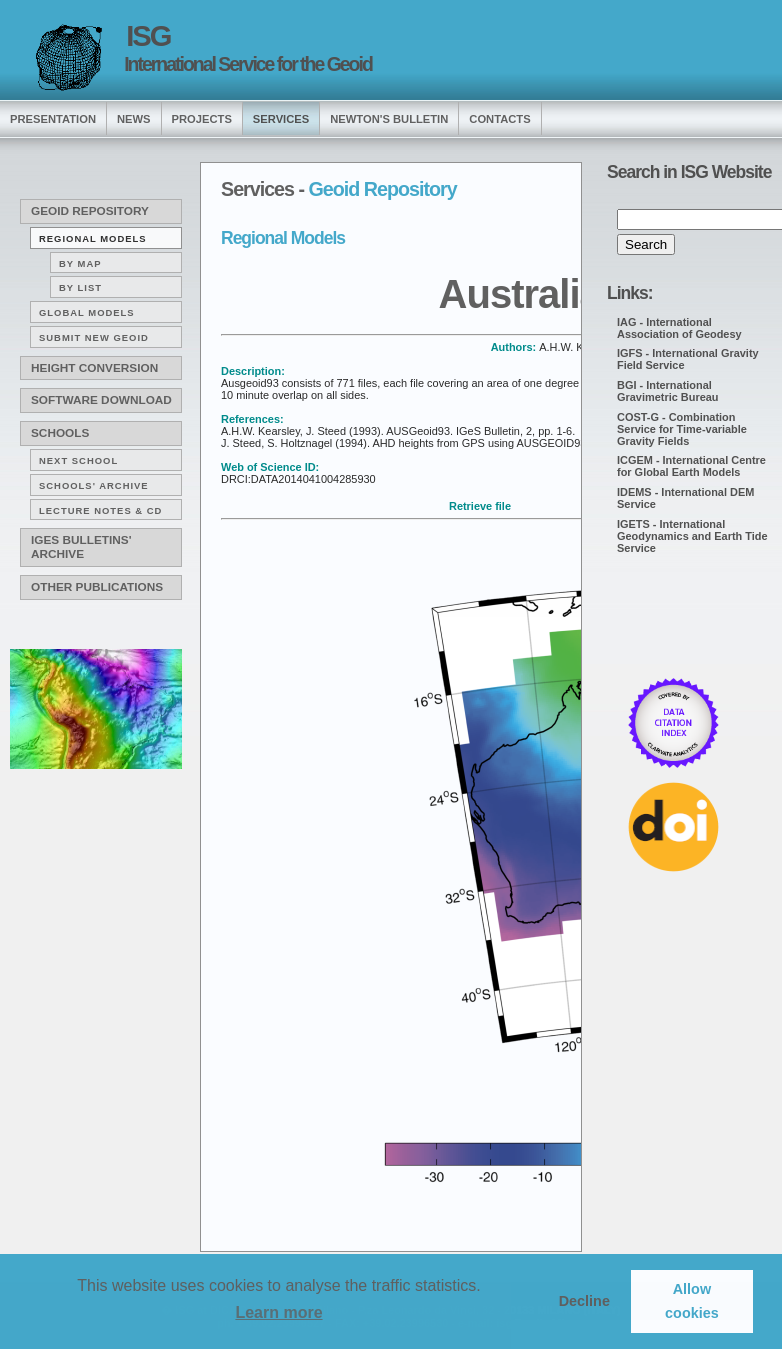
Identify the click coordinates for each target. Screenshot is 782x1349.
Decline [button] (584, 1301)
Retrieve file (480, 506)
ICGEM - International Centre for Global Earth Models (691, 466)
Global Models (87, 312)
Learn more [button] (278, 1312)
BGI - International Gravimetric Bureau (668, 391)
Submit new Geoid (94, 337)
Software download (101, 400)
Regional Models (93, 238)
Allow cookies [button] (692, 1301)
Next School (78, 460)
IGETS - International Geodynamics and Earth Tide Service (692, 536)
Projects (202, 119)
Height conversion (94, 368)
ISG (148, 36)
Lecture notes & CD (100, 510)
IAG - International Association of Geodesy (679, 328)
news (134, 119)
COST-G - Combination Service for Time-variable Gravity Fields (682, 429)
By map (80, 263)
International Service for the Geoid (248, 64)
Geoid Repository (90, 211)
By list (80, 287)
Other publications (97, 587)
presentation (53, 119)
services (281, 119)
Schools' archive (94, 485)
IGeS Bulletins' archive (81, 547)
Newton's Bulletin (389, 119)
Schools (60, 433)
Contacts (499, 119)
